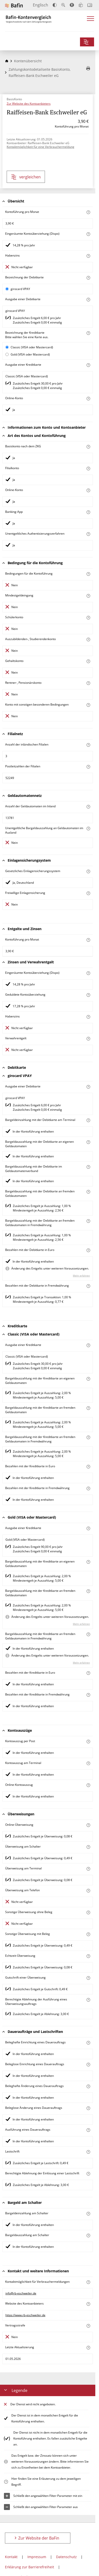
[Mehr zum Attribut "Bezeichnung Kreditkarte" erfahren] (88, 333)
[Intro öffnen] (89, 5)
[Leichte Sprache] (81, 5)
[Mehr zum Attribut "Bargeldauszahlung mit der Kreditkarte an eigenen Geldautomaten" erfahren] (88, 1379)
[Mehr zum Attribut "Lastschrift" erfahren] (88, 2152)
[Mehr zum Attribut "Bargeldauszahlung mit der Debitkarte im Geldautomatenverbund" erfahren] (88, 1167)
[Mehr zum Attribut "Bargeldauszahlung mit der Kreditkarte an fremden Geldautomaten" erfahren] (88, 1408)
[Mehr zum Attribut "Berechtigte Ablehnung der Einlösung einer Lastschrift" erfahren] (88, 2174)
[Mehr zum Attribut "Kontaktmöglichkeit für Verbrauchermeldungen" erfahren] (88, 2282)
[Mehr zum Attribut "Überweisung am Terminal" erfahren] (88, 1869)
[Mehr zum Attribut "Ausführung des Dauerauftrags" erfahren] (88, 2130)
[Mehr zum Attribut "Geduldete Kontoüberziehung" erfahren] (88, 995)
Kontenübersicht (28, 61)
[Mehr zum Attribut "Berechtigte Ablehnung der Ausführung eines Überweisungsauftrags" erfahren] (88, 2000)
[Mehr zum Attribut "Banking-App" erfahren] (88, 512)
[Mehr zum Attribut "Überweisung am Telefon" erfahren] (88, 1890)
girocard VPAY (20, 289)
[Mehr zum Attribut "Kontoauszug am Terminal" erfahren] (88, 1763)
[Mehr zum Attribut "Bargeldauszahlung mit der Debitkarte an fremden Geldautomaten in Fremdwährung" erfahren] (88, 1221)
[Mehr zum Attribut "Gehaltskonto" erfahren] (88, 661)
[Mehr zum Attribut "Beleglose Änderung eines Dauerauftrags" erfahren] (88, 2108)
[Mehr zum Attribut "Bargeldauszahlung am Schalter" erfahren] (88, 2235)
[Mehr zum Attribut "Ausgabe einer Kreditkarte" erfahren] (88, 365)
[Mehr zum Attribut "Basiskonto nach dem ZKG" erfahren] (88, 447)
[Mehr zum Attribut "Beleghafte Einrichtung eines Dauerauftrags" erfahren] (88, 2043)
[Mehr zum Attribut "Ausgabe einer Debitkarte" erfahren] (88, 299)
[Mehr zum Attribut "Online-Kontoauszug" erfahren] (88, 1785)
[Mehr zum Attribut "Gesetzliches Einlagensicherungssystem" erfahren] (88, 871)
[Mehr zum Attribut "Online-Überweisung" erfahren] (88, 1825)
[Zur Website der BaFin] (14, 5)
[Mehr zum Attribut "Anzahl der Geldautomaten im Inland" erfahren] (88, 807)
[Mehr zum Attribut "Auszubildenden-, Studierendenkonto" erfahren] (88, 639)
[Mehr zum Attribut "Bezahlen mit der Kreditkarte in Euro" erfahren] (88, 1466)
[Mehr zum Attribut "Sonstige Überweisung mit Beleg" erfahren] (88, 1934)
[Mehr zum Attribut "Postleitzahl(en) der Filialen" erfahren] (88, 767)
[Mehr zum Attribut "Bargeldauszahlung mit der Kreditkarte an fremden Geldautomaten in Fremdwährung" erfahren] (88, 1437)
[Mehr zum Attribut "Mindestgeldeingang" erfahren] (88, 596)
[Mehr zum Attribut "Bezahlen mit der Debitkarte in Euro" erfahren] (88, 1250)
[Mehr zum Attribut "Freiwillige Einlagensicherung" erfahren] (88, 893)
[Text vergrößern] (63, 5)
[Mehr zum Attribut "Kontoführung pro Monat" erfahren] (88, 212)
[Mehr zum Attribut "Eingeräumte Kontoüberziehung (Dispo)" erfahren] (88, 234)
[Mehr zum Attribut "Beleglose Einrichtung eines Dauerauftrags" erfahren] (88, 2064)
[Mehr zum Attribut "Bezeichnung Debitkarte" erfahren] (88, 278)
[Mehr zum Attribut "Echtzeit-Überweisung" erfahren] (88, 1956)
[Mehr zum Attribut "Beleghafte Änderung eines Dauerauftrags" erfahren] (88, 2086)
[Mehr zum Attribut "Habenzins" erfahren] (88, 256)
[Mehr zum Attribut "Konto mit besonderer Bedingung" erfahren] (88, 574)
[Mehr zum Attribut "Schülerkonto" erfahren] (88, 618)
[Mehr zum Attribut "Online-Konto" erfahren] (88, 398)
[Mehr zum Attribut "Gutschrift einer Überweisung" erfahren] (88, 1978)
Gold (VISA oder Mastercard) (30, 354)
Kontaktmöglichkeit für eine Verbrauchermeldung (40, 147)
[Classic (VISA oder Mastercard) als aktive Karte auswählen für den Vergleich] (7, 347)
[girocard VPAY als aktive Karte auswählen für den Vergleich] (7, 289)
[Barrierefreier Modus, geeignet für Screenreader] (72, 5)
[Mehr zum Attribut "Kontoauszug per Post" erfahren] (88, 1741)
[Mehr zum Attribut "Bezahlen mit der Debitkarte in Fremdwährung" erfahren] (88, 1286)
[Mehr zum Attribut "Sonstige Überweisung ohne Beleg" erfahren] (88, 1912)
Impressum (36, 2556)
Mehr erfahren (81, 1275)
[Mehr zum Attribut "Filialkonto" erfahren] (88, 468)
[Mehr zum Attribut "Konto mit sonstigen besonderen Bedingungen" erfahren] (88, 705)
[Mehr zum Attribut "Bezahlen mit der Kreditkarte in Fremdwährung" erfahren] (88, 1488)
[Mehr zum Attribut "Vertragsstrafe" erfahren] (88, 2326)
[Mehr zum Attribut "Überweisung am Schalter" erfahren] (88, 1847)
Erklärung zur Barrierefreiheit (29, 2567)
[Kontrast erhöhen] (55, 5)
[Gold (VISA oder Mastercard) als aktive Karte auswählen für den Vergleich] (7, 354)
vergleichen (26, 177)
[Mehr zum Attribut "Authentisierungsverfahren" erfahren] (88, 534)
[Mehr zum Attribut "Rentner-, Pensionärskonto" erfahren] (88, 683)
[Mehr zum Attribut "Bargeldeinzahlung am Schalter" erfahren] (88, 2214)
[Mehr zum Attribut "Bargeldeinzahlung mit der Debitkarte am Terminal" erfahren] (88, 1120)
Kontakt (11, 2556)
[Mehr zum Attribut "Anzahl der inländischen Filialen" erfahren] (88, 745)
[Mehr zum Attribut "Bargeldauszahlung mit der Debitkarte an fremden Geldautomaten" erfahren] (88, 1192)
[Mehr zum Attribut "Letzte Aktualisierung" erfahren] (88, 2347)
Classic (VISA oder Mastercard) (32, 347)
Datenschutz (66, 2556)
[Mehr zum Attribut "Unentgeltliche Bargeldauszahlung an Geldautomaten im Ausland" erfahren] (88, 828)
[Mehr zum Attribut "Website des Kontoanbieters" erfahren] (88, 2304)
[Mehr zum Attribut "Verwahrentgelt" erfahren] (88, 1039)
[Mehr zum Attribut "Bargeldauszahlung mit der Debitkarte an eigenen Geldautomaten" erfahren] (88, 1142)
